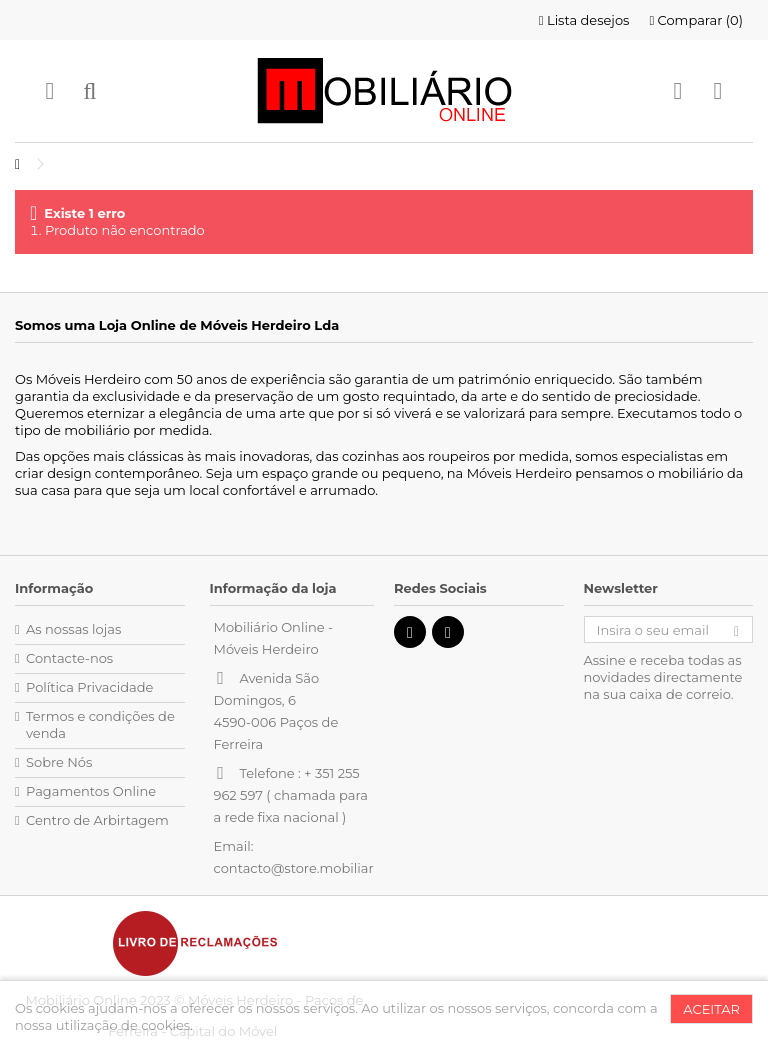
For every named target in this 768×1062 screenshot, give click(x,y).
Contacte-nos (69, 658)
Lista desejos (584, 20)
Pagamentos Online (91, 791)
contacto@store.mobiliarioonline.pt (328, 868)
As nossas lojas (73, 629)
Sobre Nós (59, 762)
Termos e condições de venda (100, 724)
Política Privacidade (89, 687)
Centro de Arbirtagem (97, 820)
